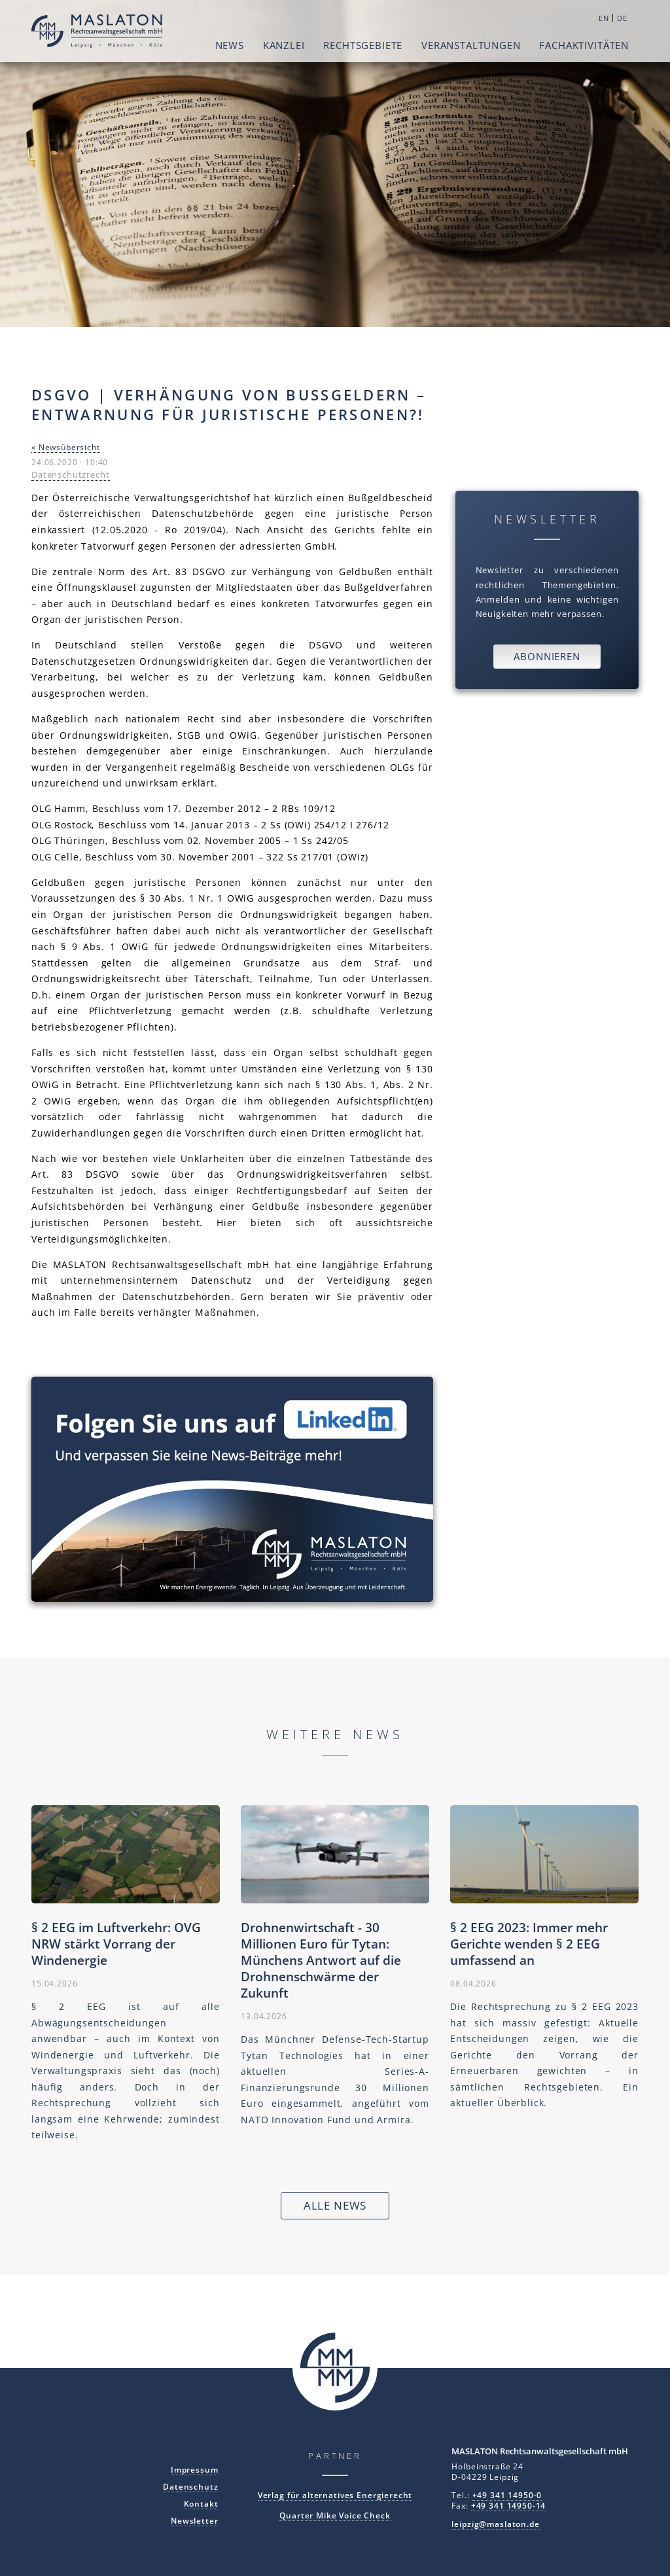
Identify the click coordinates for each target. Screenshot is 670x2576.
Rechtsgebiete (362, 45)
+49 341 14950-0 (507, 2495)
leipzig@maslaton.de (495, 2523)
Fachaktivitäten (584, 45)
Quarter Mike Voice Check (334, 2515)
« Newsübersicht (65, 447)
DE (622, 18)
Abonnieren (547, 656)
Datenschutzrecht (70, 474)
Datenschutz (190, 2486)
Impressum (195, 2469)
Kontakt (201, 2503)
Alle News (335, 2205)
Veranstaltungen (471, 45)
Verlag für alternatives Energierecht (335, 2495)
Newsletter (195, 2520)
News (229, 45)
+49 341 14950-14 (508, 2505)
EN (604, 18)
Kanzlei (284, 45)
